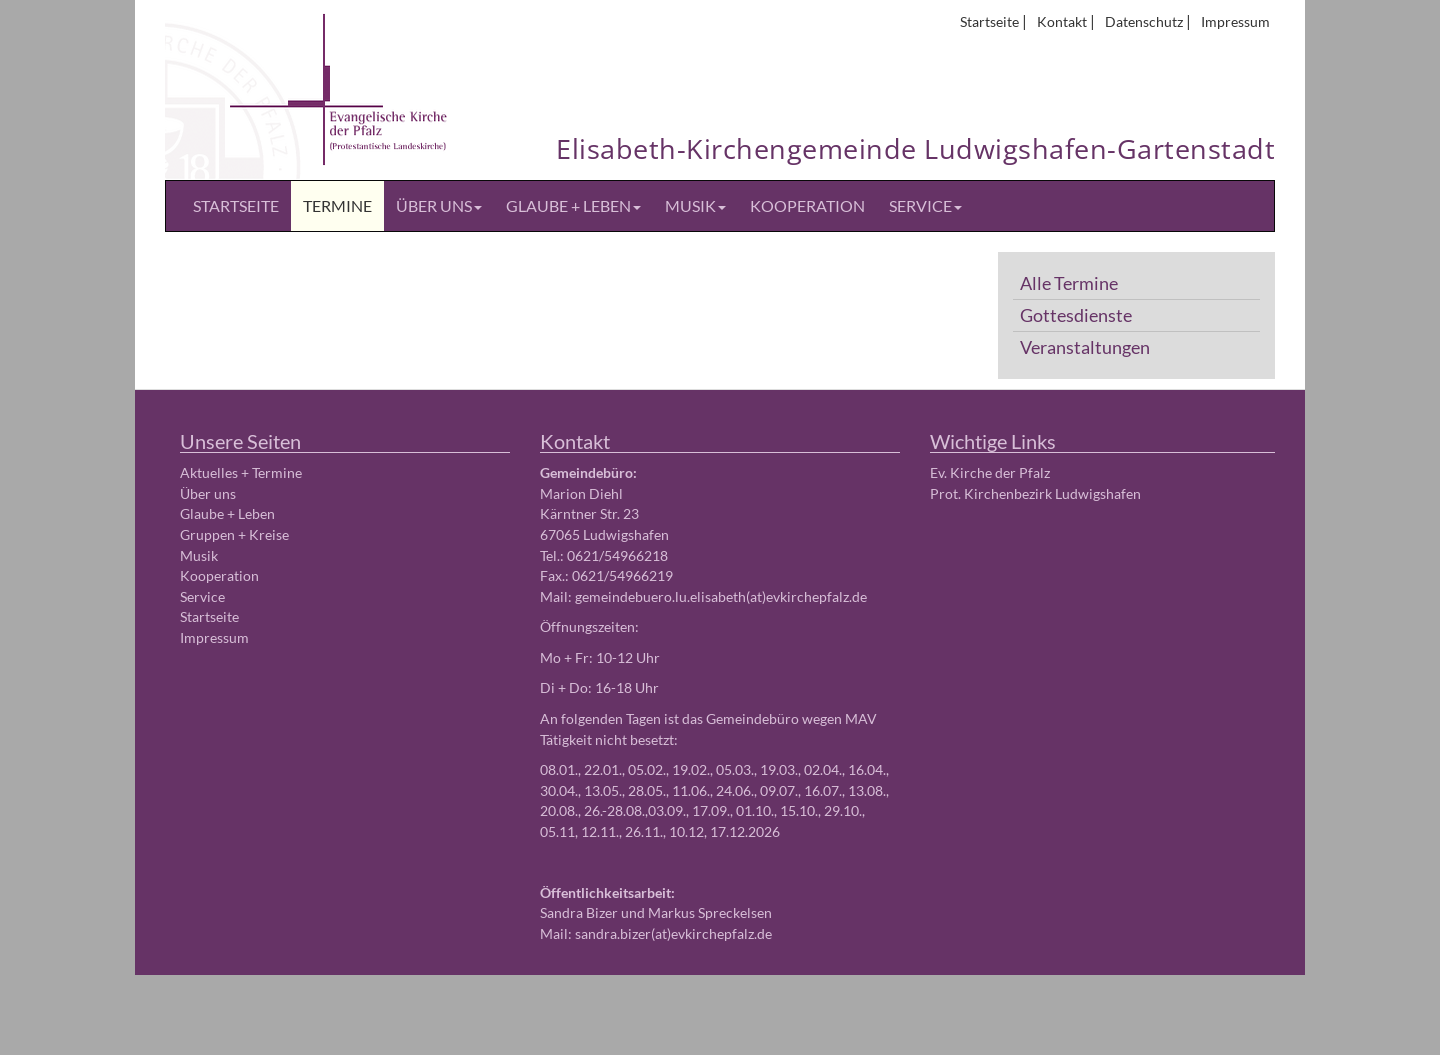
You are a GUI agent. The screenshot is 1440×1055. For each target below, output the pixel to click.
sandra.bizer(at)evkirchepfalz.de (673, 933)
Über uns (439, 205)
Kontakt (1062, 21)
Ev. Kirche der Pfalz (990, 472)
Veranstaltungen (1085, 347)
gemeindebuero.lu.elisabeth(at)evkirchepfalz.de (721, 596)
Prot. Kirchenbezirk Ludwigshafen (1035, 493)
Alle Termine (1069, 283)
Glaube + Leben (573, 205)
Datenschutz (1144, 21)
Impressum (1235, 21)
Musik (695, 205)
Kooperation (807, 205)
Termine (337, 205)
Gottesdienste (1076, 315)
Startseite (989, 21)
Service (925, 205)
